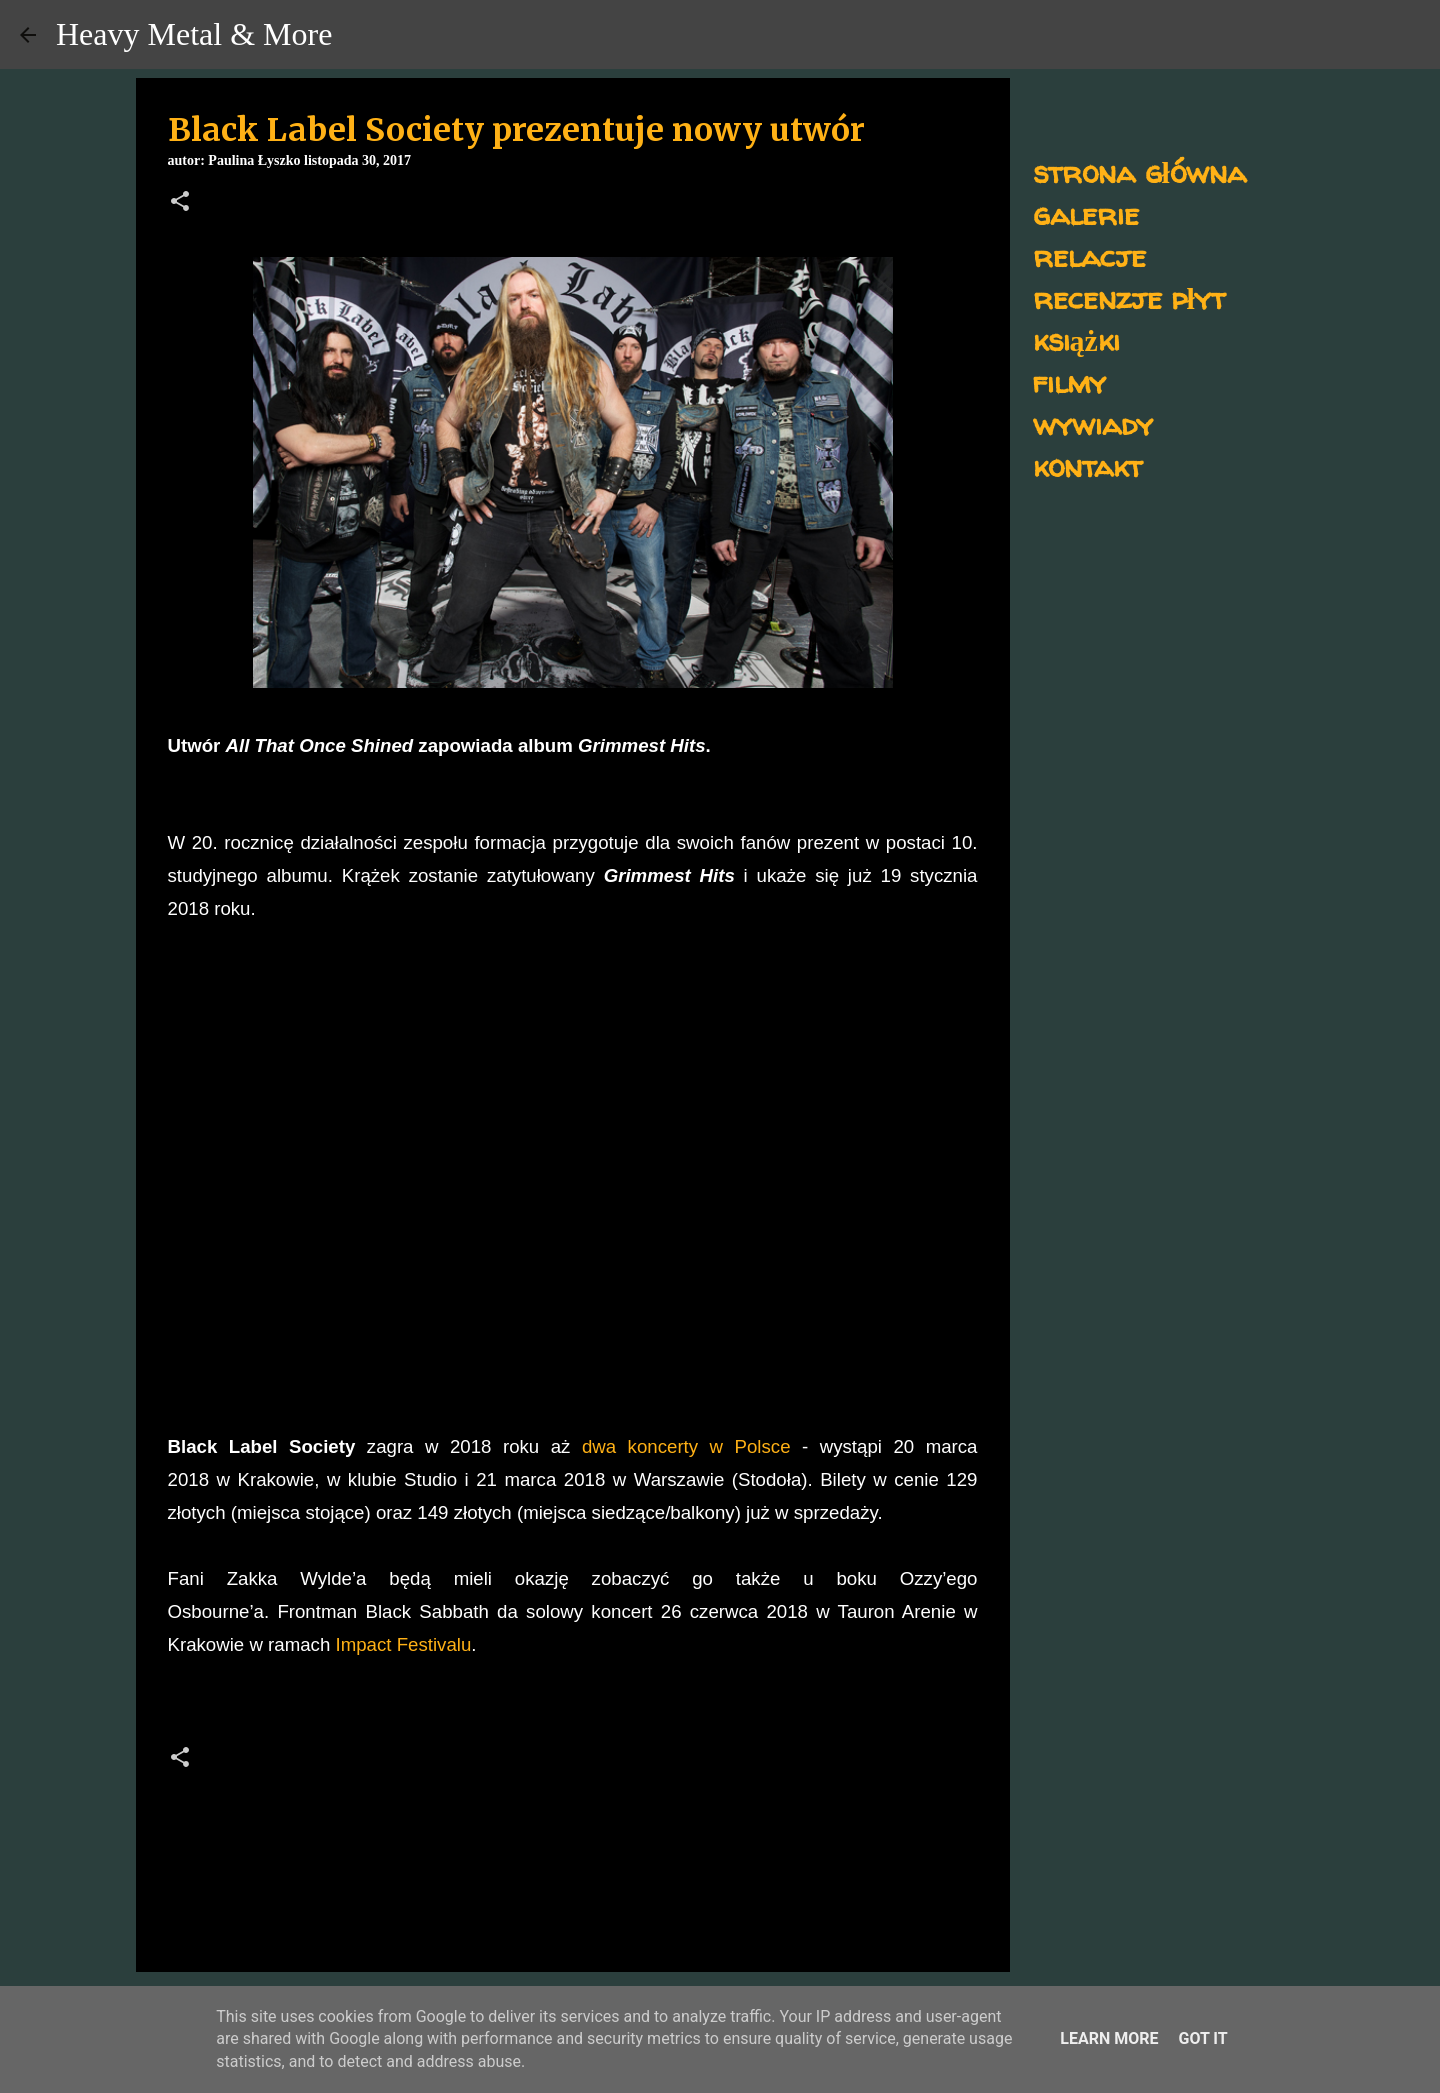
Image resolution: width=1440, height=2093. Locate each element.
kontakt (1087, 465)
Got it (1202, 2038)
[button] (180, 203)
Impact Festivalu (400, 1644)
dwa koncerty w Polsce (686, 1446)
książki (1076, 339)
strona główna (1139, 171)
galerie (1086, 213)
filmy (1069, 381)
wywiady (1093, 423)
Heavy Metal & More (194, 34)
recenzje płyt (1129, 297)
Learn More (1109, 2038)
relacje (1089, 255)
